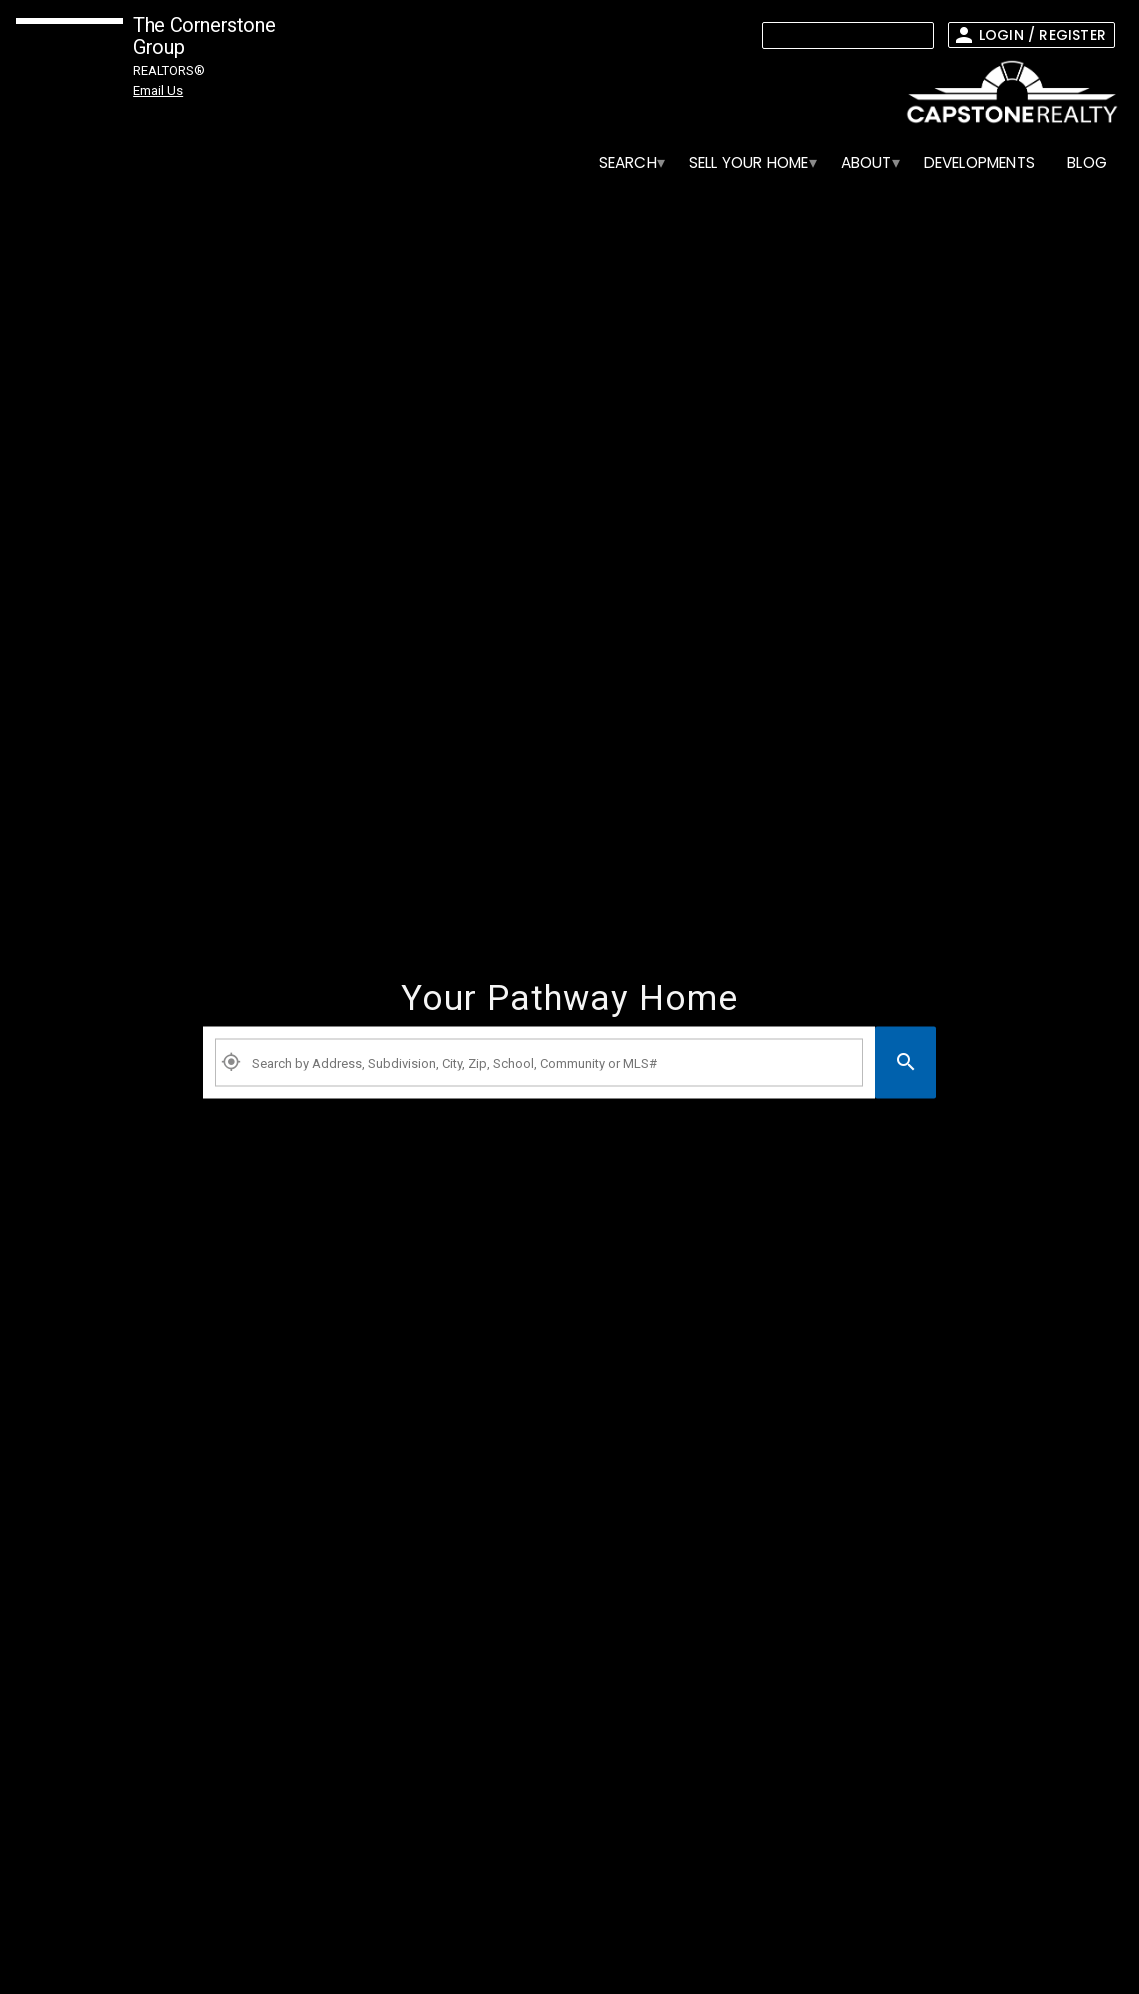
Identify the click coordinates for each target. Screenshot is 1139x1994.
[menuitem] (628, 163)
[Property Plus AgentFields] (539, 1063)
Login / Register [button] (1042, 35)
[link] (1007, 92)
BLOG (1087, 162)
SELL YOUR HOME (749, 162)
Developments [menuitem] (979, 162)
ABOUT (866, 162)
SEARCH (628, 162)
